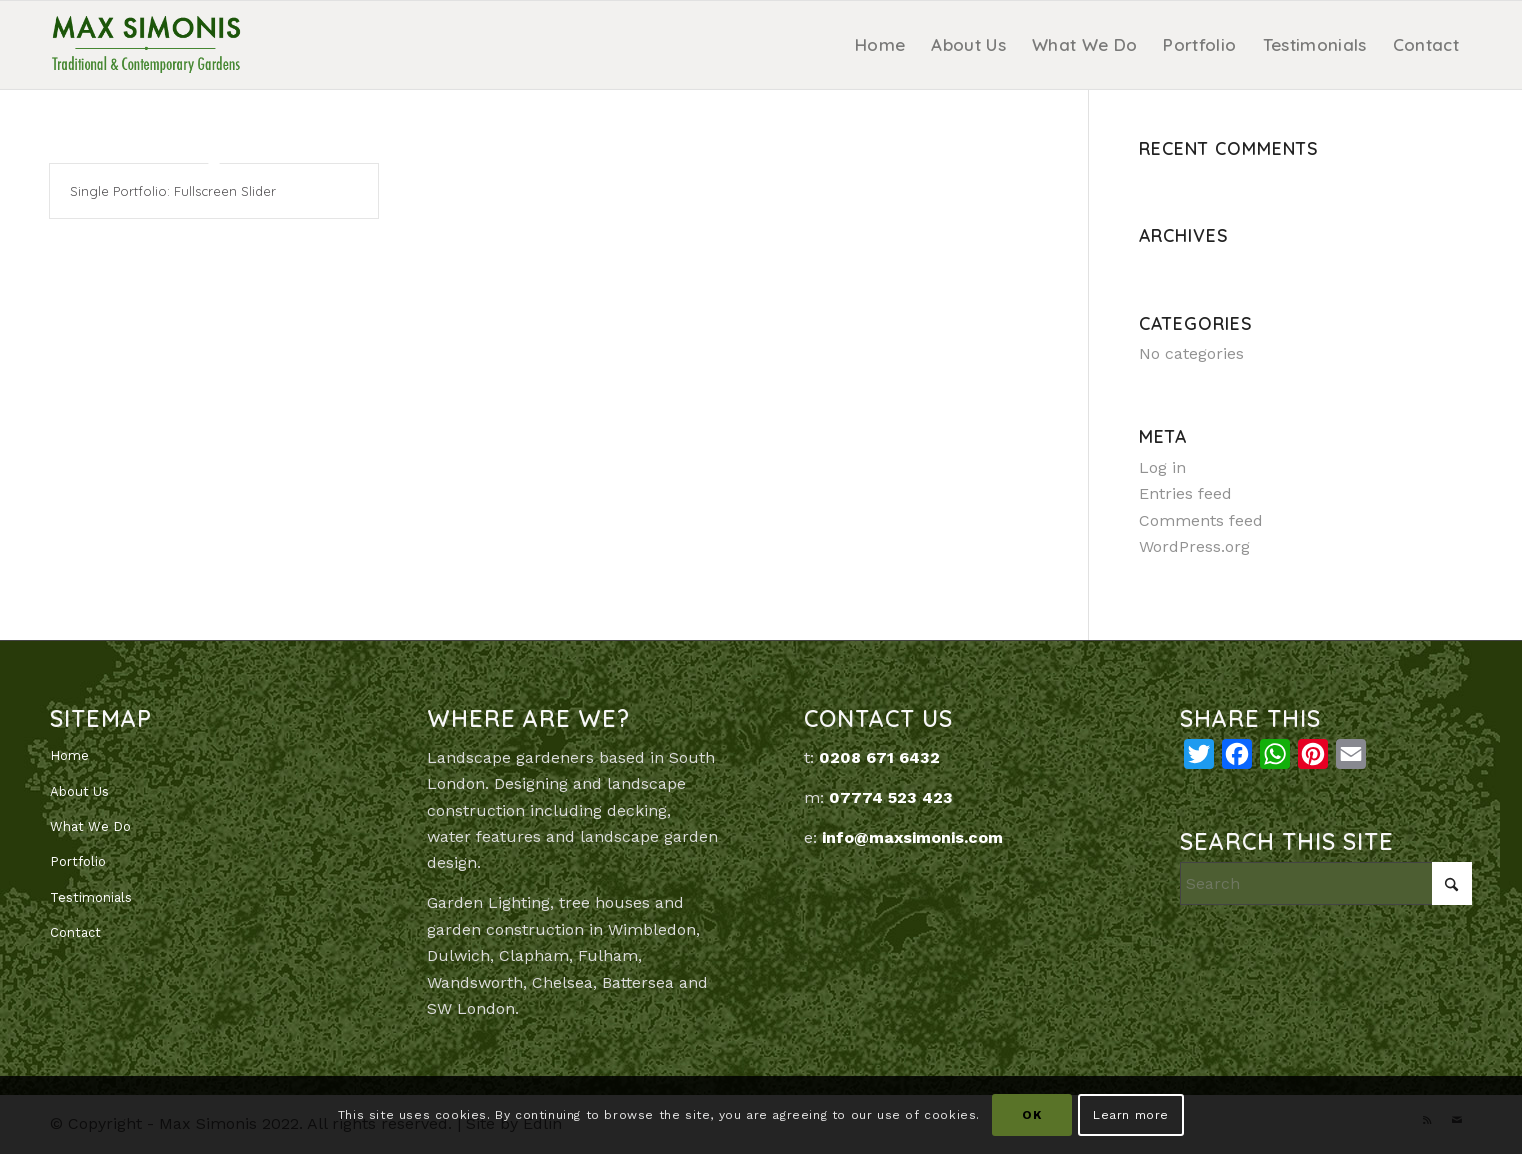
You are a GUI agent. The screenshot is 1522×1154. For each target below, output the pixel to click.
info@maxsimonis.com (912, 837)
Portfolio (78, 861)
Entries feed (1185, 493)
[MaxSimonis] (146, 45)
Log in (1162, 467)
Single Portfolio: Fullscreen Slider (173, 191)
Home (69, 755)
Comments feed (1201, 520)
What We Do (90, 826)
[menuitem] (880, 45)
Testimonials (91, 897)
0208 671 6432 (879, 757)
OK (1031, 1115)
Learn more (1131, 1115)
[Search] (1326, 883)
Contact (75, 932)
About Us (79, 791)
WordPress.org (1194, 546)
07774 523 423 (891, 797)
